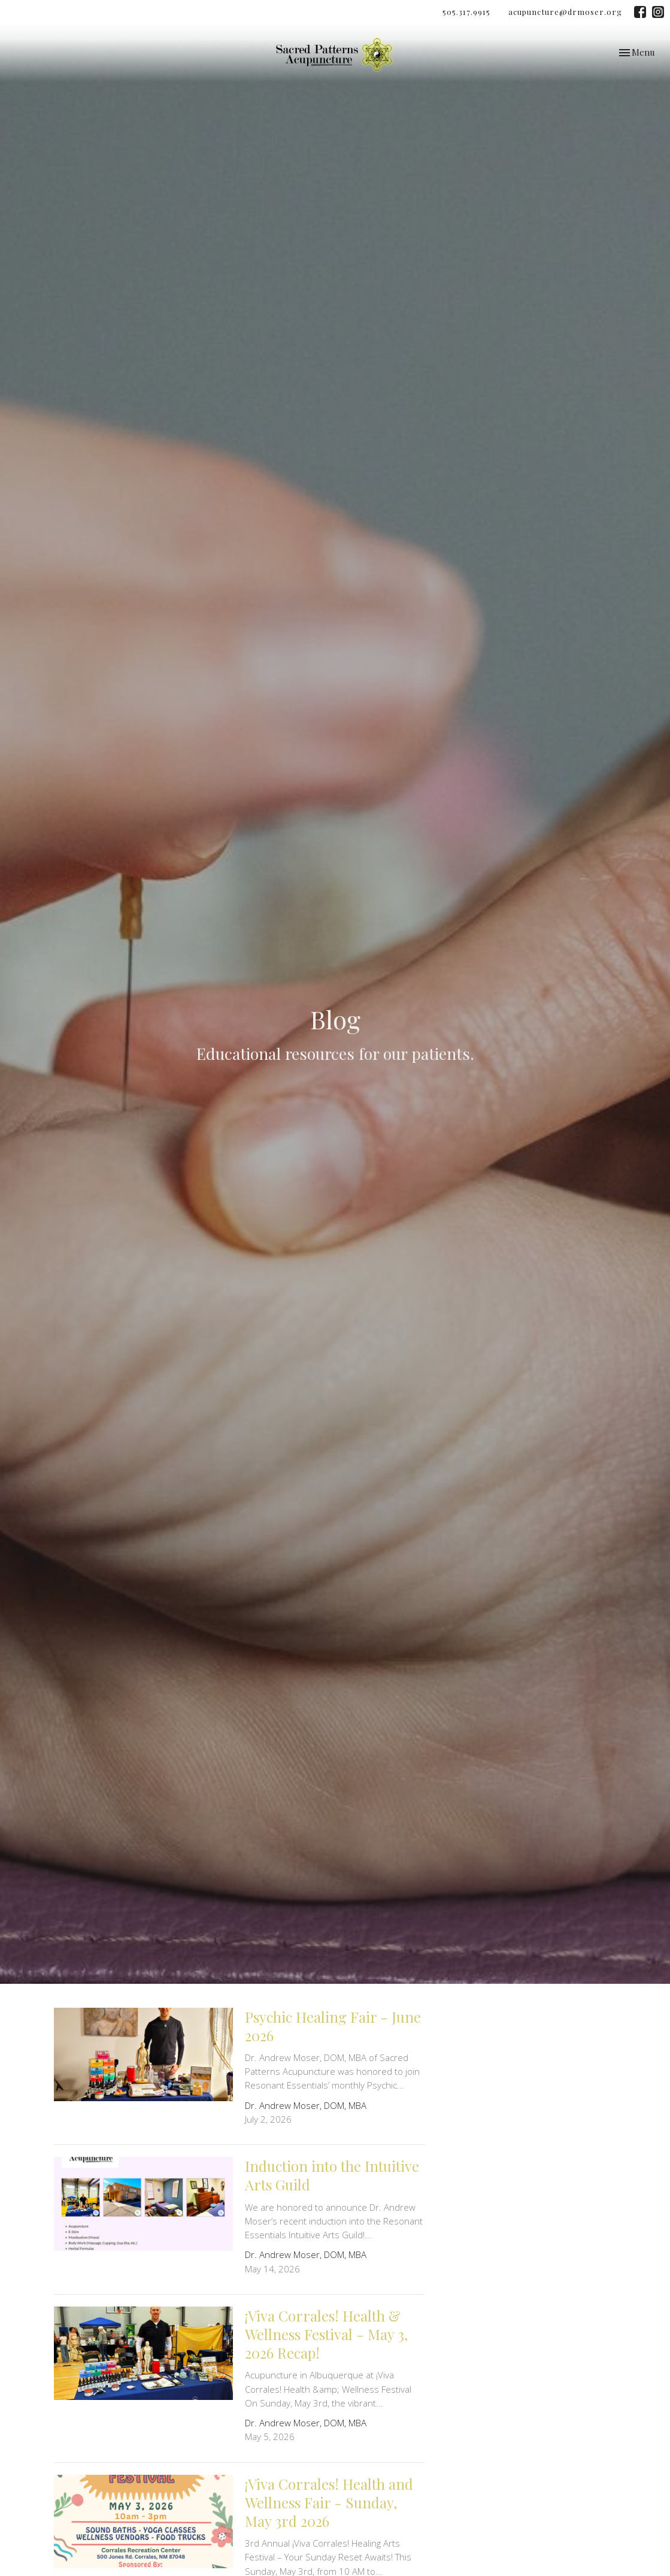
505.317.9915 (466, 12)
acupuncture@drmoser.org (565, 12)
